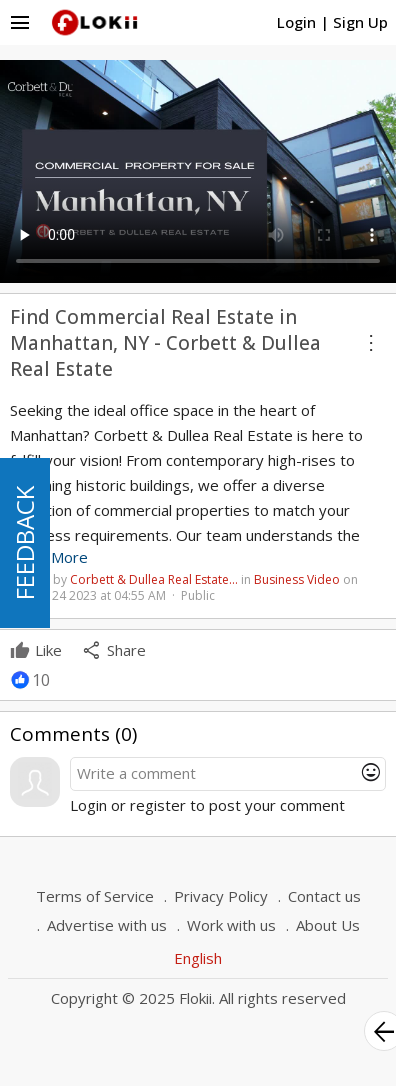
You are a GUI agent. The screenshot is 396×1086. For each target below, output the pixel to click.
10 (41, 680)
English (198, 958)
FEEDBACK (24, 543)
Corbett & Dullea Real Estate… (154, 579)
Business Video (297, 579)
